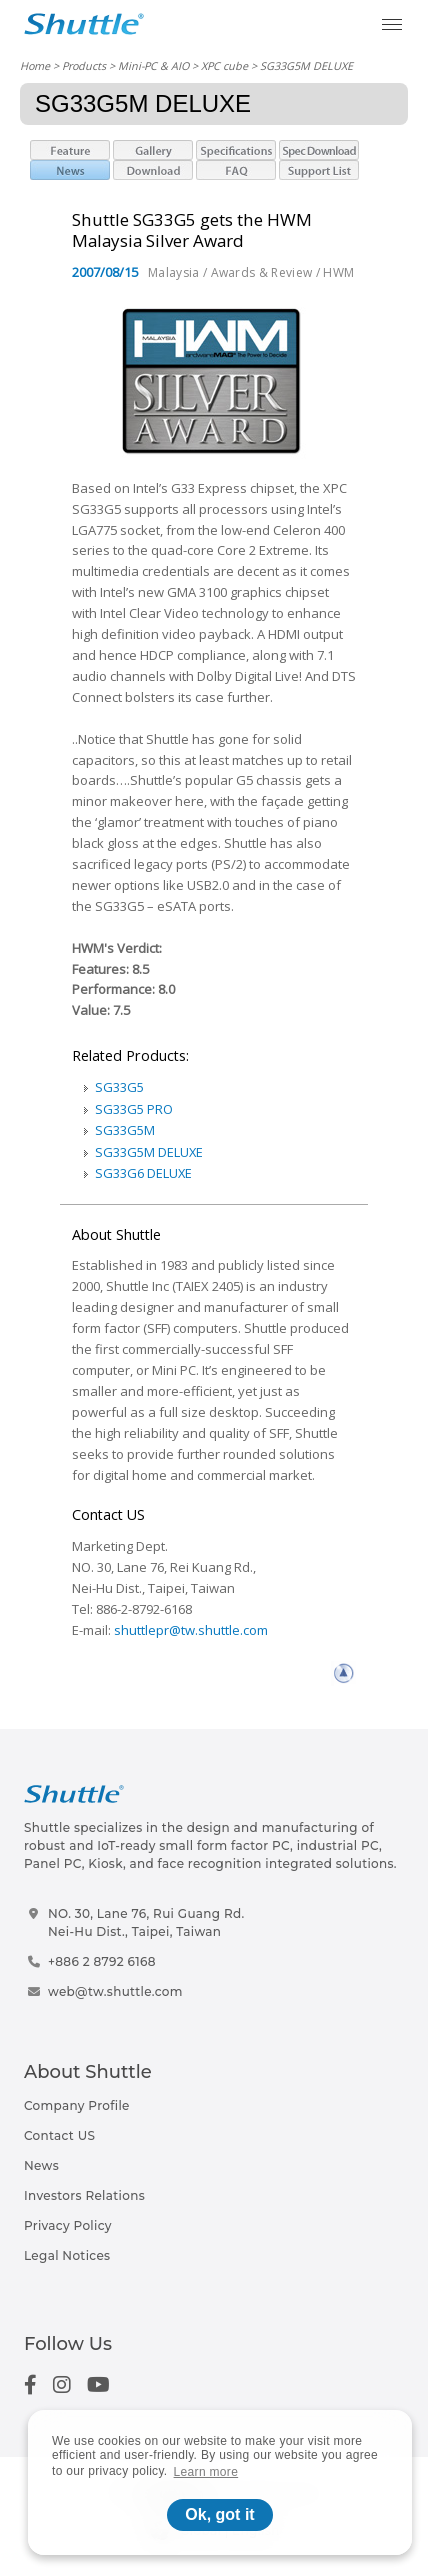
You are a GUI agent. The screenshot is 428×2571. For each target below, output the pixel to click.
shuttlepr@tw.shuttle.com (191, 1630)
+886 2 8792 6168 (102, 1961)
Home (35, 65)
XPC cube (224, 65)
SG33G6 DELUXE (143, 1173)
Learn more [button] (206, 2472)
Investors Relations (84, 2195)
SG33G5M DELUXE (149, 1152)
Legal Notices (67, 2255)
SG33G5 (119, 1087)
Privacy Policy (68, 2225)
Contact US (59, 2135)
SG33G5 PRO (134, 1109)
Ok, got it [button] (219, 2514)
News (41, 2165)
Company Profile (77, 2105)
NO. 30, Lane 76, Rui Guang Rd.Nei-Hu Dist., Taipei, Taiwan (146, 1922)
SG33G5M (125, 1130)
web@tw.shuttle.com (115, 1991)
